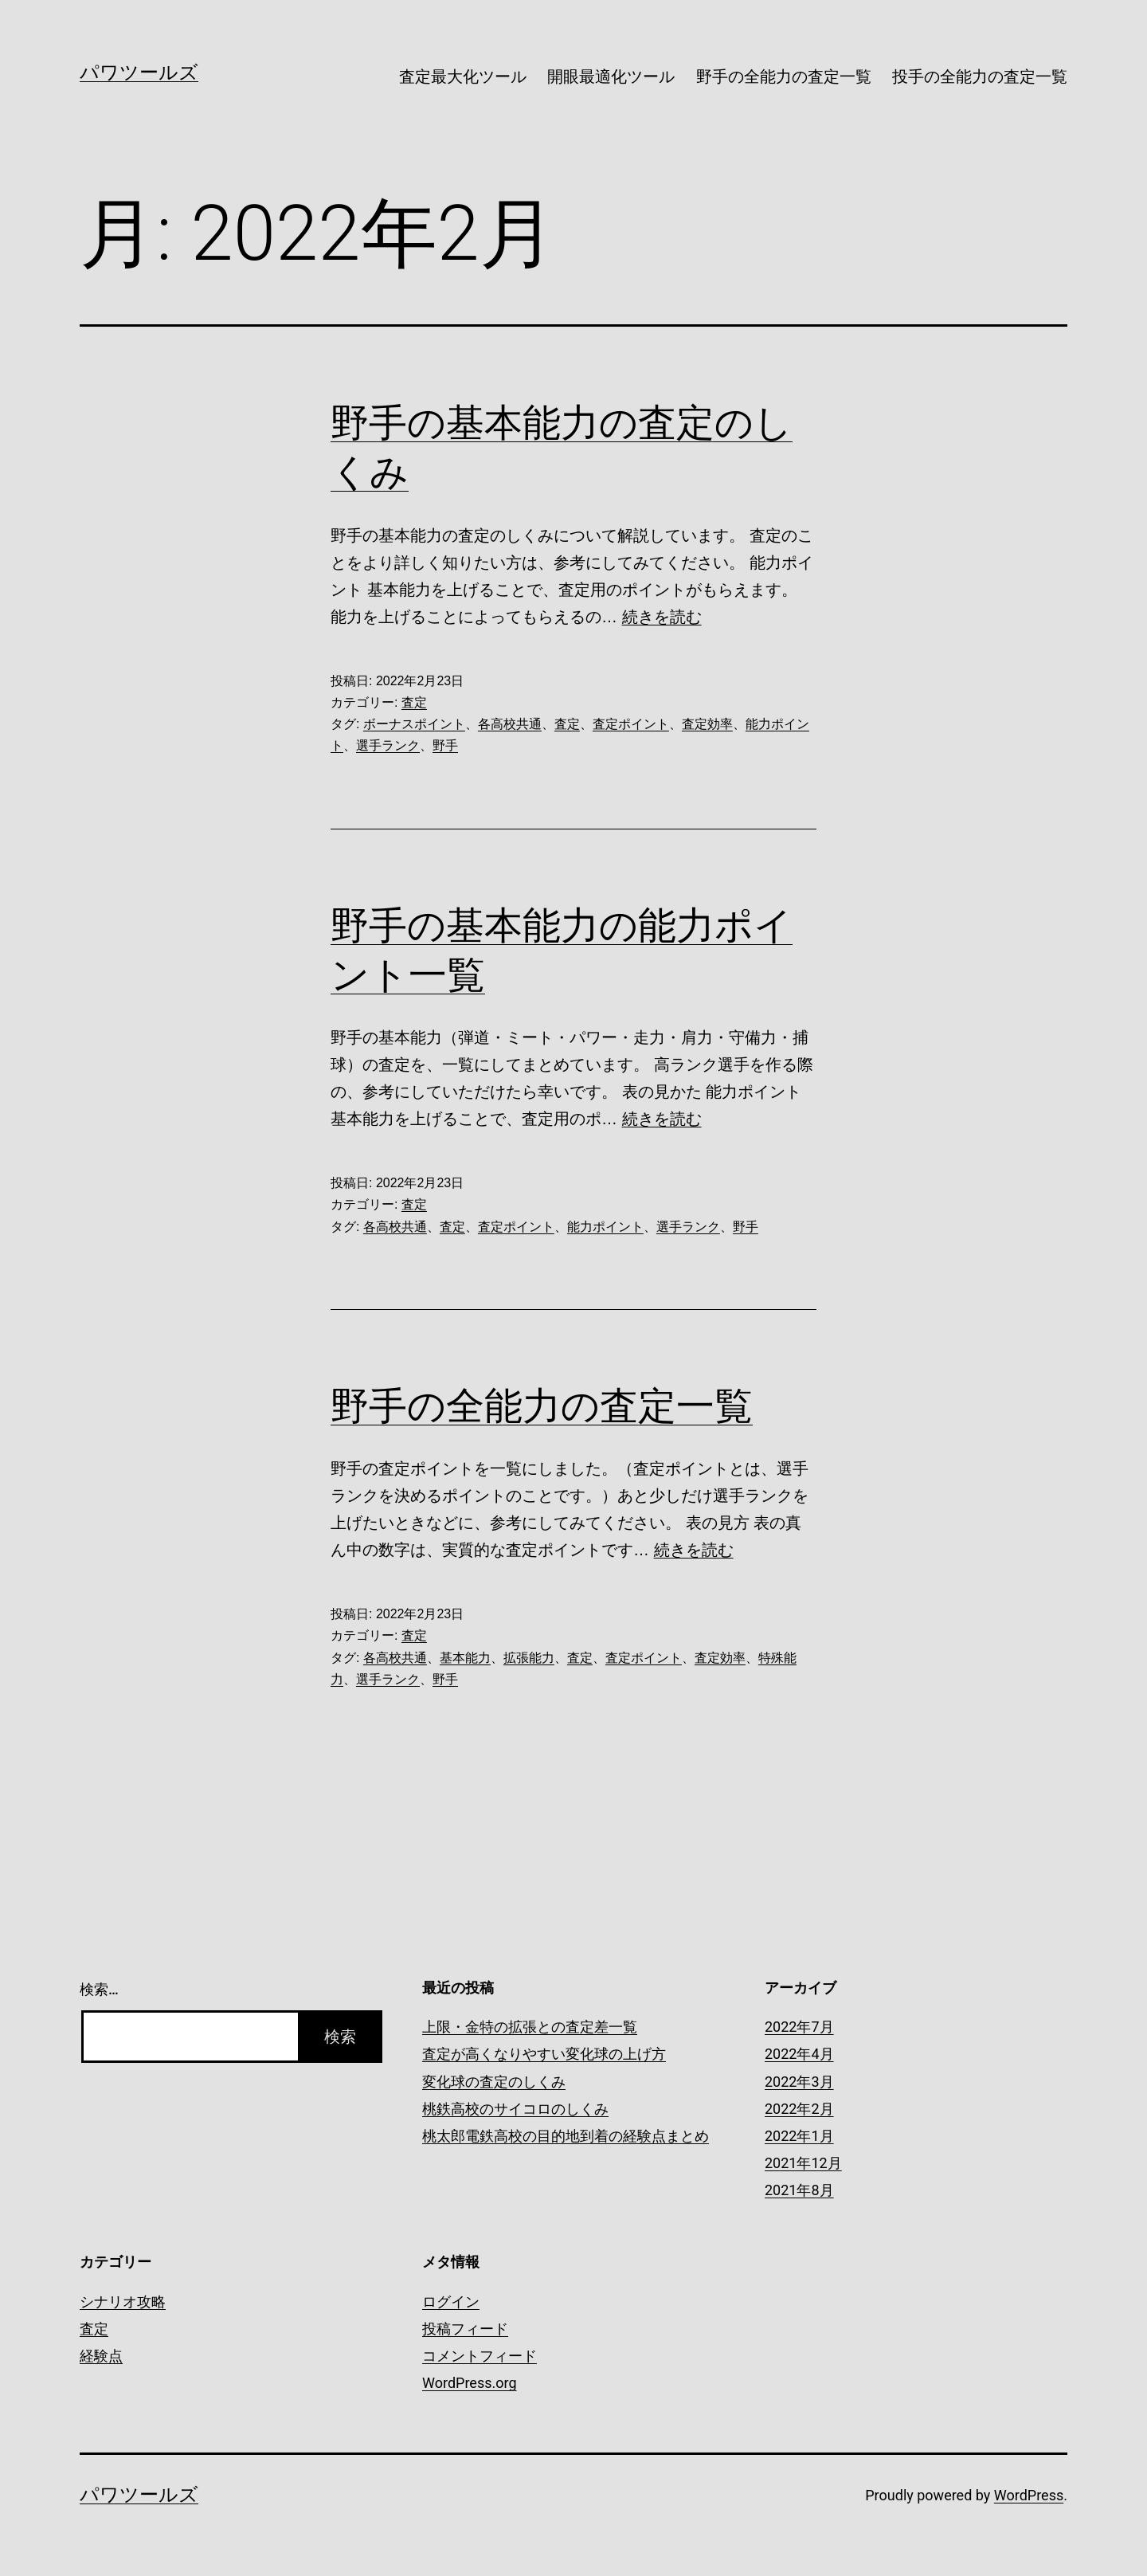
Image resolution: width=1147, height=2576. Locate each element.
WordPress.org (469, 2382)
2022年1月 (799, 2135)
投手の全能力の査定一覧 (979, 76)
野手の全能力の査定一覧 (783, 76)
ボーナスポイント (414, 724)
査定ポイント (631, 724)
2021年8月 (799, 2190)
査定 (414, 702)
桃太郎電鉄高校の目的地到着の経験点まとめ (565, 2135)
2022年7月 (799, 2026)
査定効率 (707, 724)
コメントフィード (479, 2355)
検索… (99, 1989)
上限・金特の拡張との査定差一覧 (529, 2026)
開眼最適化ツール (611, 76)
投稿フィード (465, 2328)
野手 (445, 745)
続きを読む (662, 616)
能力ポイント (605, 1226)
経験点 (101, 2355)
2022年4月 (799, 2053)
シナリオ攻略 (123, 2301)
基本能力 (465, 1657)
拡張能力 (528, 1657)
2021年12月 (803, 2163)
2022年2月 (799, 2108)
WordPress (1028, 2495)
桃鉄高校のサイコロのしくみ (515, 2108)
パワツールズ (139, 72)
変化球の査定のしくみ (494, 2081)
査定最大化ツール (463, 76)
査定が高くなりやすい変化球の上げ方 (544, 2053)
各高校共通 (510, 724)
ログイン (451, 2301)
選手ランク (388, 745)
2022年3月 (799, 2081)
